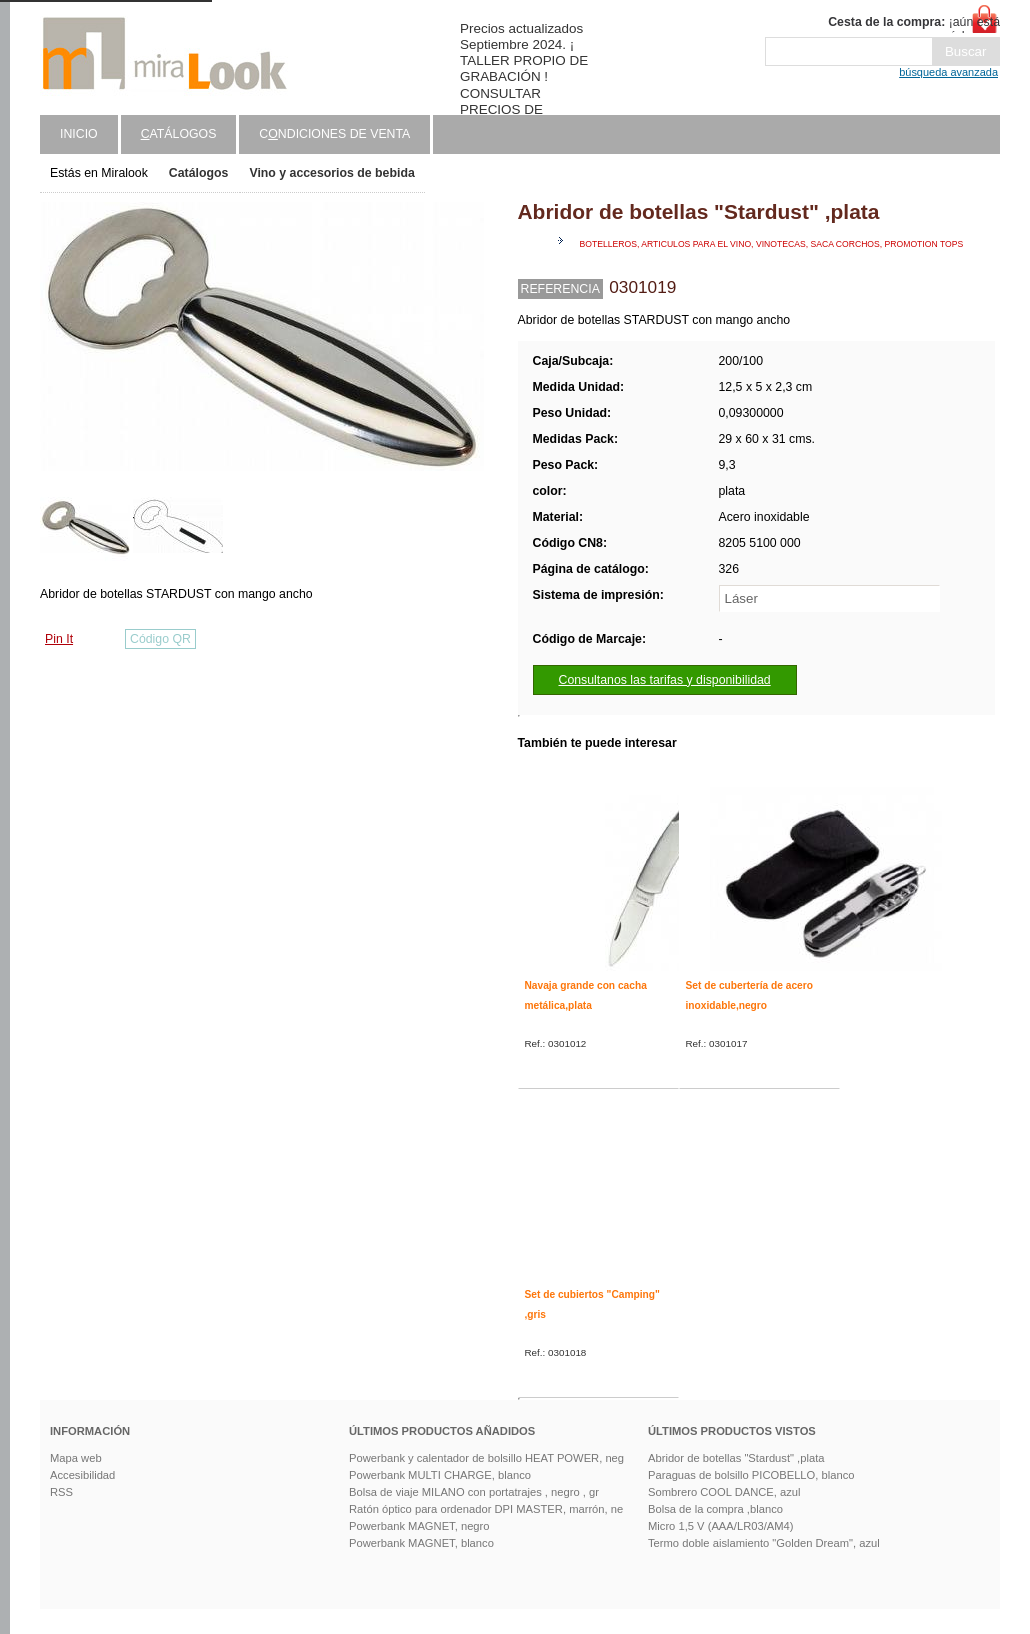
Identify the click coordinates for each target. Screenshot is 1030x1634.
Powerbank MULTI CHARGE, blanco (440, 1475)
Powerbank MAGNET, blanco (421, 1543)
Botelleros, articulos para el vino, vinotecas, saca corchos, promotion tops (772, 244)
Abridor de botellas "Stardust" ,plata (736, 1458)
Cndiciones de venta (334, 134)
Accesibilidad (82, 1475)
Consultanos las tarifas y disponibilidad (665, 680)
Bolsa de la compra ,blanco (715, 1509)
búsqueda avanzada (948, 72)
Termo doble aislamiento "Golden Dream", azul (764, 1543)
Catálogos (199, 173)
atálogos (179, 134)
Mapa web (76, 1458)
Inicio (79, 134)
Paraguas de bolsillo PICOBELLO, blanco (751, 1475)
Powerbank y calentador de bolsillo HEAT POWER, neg (486, 1458)
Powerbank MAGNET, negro (419, 1526)
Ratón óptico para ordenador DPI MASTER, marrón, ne (486, 1509)
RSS (61, 1492)
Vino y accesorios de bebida (331, 173)
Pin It (59, 639)
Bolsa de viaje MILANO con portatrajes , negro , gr (474, 1492)
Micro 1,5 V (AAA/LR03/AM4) (721, 1526)
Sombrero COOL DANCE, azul (724, 1492)
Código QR (160, 639)
